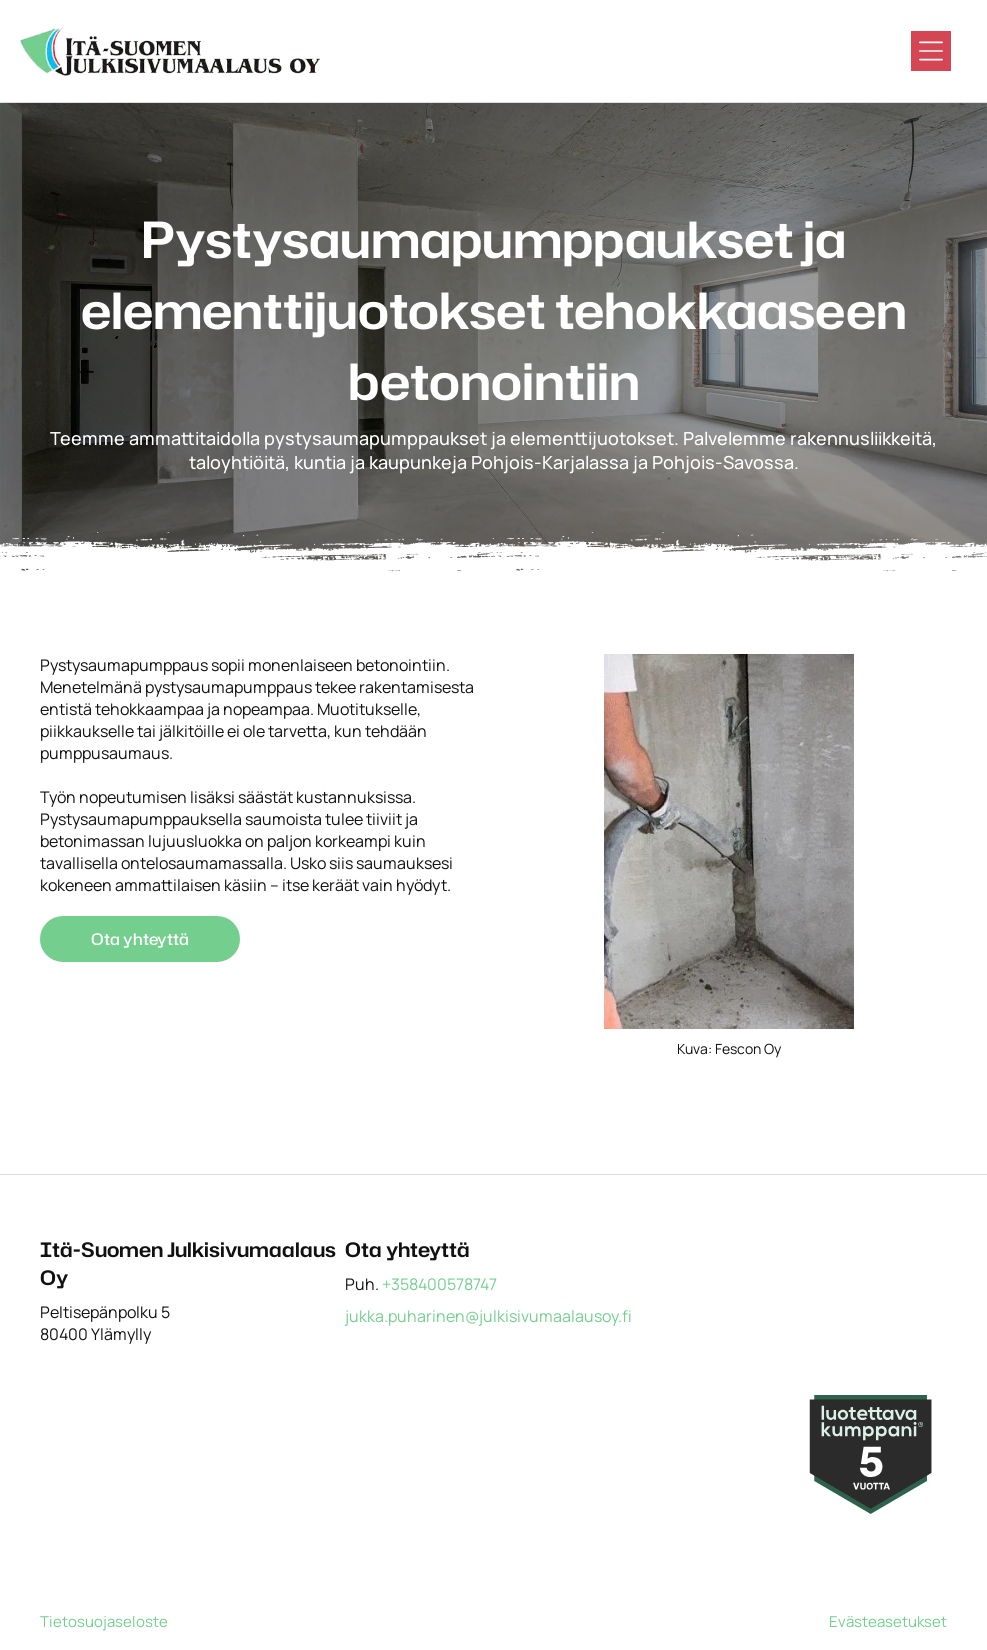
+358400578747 (439, 1284)
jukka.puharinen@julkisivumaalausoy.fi (488, 1316)
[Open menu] (931, 51)
